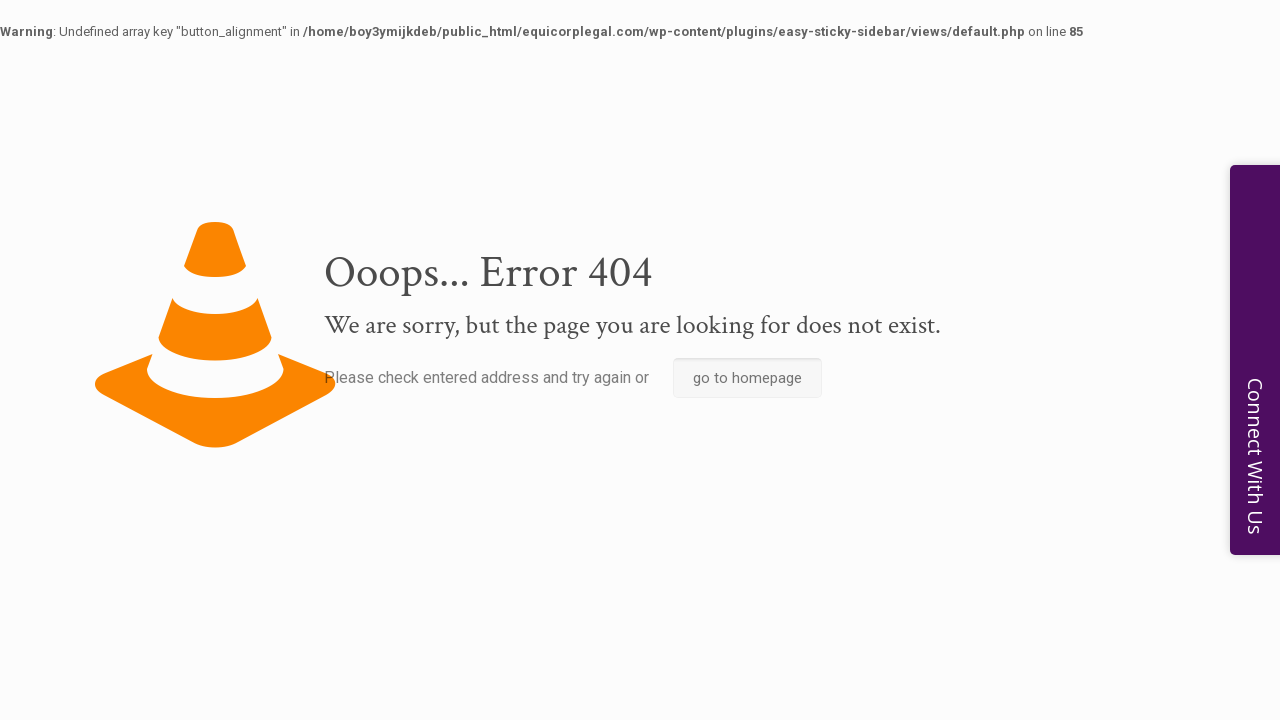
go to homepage (747, 378)
